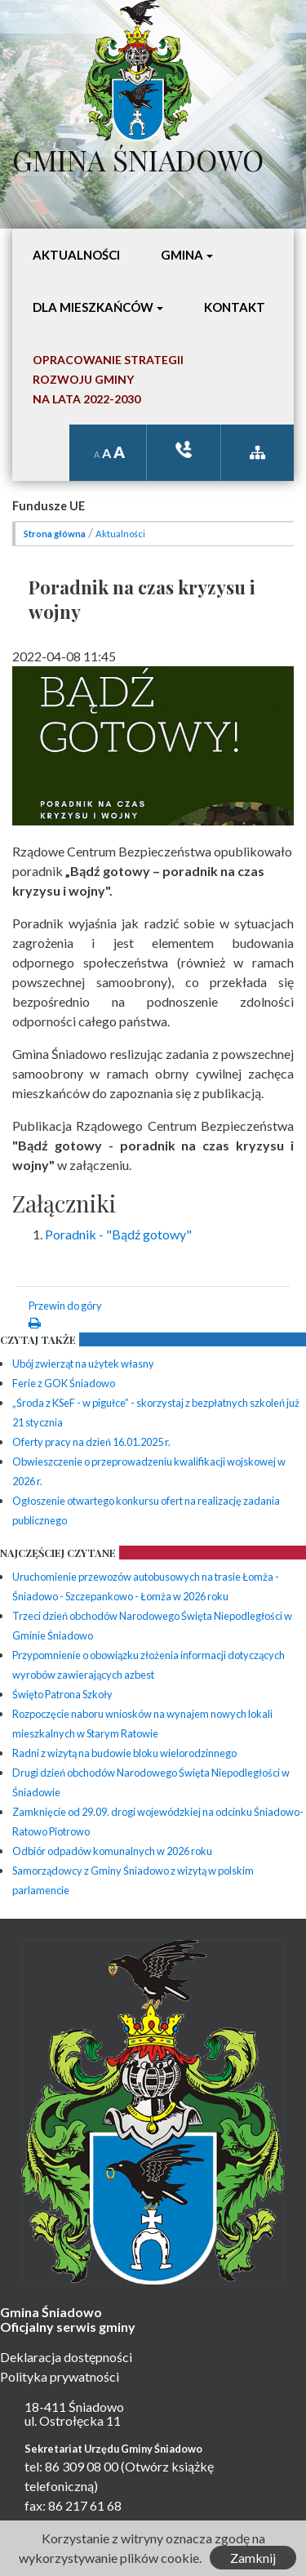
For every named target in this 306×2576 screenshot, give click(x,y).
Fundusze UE (48, 506)
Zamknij (253, 2557)
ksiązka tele (183, 449)
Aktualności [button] (76, 254)
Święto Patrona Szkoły (62, 1694)
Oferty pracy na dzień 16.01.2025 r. (91, 1441)
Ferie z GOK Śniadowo (63, 1383)
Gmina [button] (182, 254)
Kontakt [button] (234, 307)
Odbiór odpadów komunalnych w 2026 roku (112, 1850)
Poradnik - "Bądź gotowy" (118, 1234)
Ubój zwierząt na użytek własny (83, 1363)
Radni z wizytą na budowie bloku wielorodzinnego (124, 1753)
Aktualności (120, 533)
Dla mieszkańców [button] (93, 307)
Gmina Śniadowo (138, 155)
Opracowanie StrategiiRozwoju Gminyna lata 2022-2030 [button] (108, 379)
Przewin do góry (65, 1305)
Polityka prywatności (59, 2376)
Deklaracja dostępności (66, 2357)
